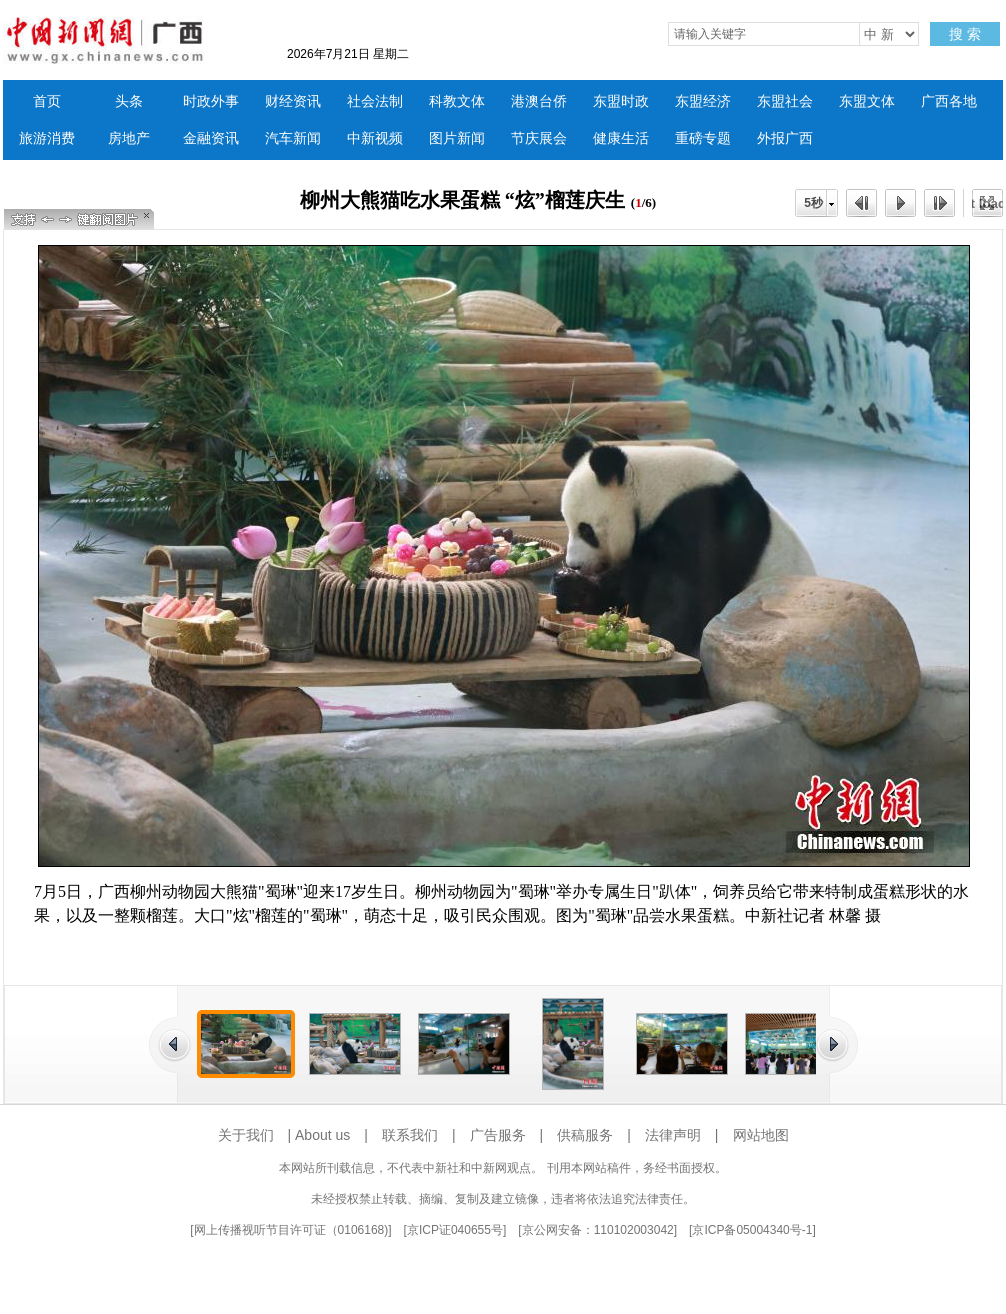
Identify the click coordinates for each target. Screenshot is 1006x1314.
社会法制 (375, 101)
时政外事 (211, 101)
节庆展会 (539, 138)
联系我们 (410, 1135)
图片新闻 (457, 138)
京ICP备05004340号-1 (752, 1230)
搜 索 (965, 34)
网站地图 (761, 1135)
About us (322, 1135)
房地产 (129, 138)
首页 (47, 101)
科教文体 (457, 101)
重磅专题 (703, 138)
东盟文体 (867, 101)
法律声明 (673, 1135)
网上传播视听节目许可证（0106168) (291, 1230)
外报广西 (785, 138)
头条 (129, 101)
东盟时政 (621, 101)
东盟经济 (703, 101)
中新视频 (375, 138)
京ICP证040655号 (455, 1230)
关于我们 (246, 1135)
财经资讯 (293, 101)
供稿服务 (585, 1135)
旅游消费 (47, 138)
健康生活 (621, 138)
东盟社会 (785, 101)
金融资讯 (211, 138)
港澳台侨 (539, 101)
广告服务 (498, 1135)
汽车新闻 (293, 138)
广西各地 (949, 101)
